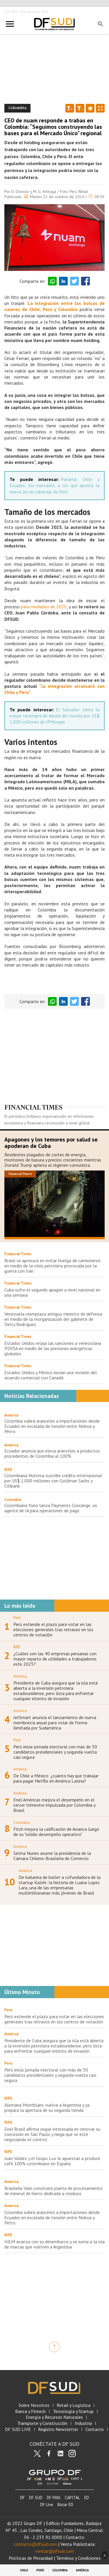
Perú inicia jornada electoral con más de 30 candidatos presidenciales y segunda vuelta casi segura (55, 1752)
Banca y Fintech (30, 2411)
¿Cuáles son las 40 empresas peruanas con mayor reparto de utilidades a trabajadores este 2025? (55, 1659)
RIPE (8, 1469)
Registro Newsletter (58, 2429)
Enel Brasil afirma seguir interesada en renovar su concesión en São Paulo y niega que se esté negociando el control (52, 2134)
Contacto (94, 2429)
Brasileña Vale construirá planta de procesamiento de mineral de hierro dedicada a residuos (53, 2191)
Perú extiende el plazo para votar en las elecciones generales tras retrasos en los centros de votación (53, 1629)
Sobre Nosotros (34, 2405)
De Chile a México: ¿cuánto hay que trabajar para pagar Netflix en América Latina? (56, 1778)
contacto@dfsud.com (35, 2544)
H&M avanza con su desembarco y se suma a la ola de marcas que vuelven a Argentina (54, 2244)
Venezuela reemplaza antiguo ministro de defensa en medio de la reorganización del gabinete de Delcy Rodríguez (53, 1319)
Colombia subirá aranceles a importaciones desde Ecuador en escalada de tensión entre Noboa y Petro (52, 1426)
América (11, 1415)
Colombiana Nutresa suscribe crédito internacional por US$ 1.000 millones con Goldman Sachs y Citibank (53, 1480)
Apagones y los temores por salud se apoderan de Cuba (51, 1143)
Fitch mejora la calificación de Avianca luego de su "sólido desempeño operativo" (56, 1831)
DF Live (46, 2504)
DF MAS (53, 2497)
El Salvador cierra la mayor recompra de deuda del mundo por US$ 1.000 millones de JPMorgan (54, 716)
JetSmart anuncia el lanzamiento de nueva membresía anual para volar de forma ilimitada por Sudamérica (54, 1722)
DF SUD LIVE (18, 2429)
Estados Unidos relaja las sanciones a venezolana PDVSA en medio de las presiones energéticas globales (52, 1348)
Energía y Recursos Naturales (54, 2417)
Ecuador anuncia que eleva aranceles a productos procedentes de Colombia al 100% (52, 1453)
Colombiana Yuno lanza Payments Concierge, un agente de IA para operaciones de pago (50, 1508)
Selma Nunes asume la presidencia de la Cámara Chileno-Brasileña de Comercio (52, 1855)
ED (86, 2497)
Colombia (12, 1499)
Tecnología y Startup (73, 2411)
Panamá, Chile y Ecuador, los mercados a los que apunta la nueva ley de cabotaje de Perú (54, 485)
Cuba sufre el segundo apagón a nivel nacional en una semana (52, 1292)
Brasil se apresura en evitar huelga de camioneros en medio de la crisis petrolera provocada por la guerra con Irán (52, 1265)
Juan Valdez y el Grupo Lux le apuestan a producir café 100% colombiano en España (52, 2161)
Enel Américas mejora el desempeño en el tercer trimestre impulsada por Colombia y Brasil (54, 1805)
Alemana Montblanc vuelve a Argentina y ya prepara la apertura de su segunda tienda (47, 2107)
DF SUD (35, 2497)
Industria (83, 2423)
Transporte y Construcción (42, 2423)
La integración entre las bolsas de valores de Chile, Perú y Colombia (54, 306)
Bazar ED (65, 2504)
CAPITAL (72, 2497)
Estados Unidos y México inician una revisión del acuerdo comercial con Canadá (50, 1375)
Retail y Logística (73, 2405)
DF (22, 2497)
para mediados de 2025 (43, 606)
